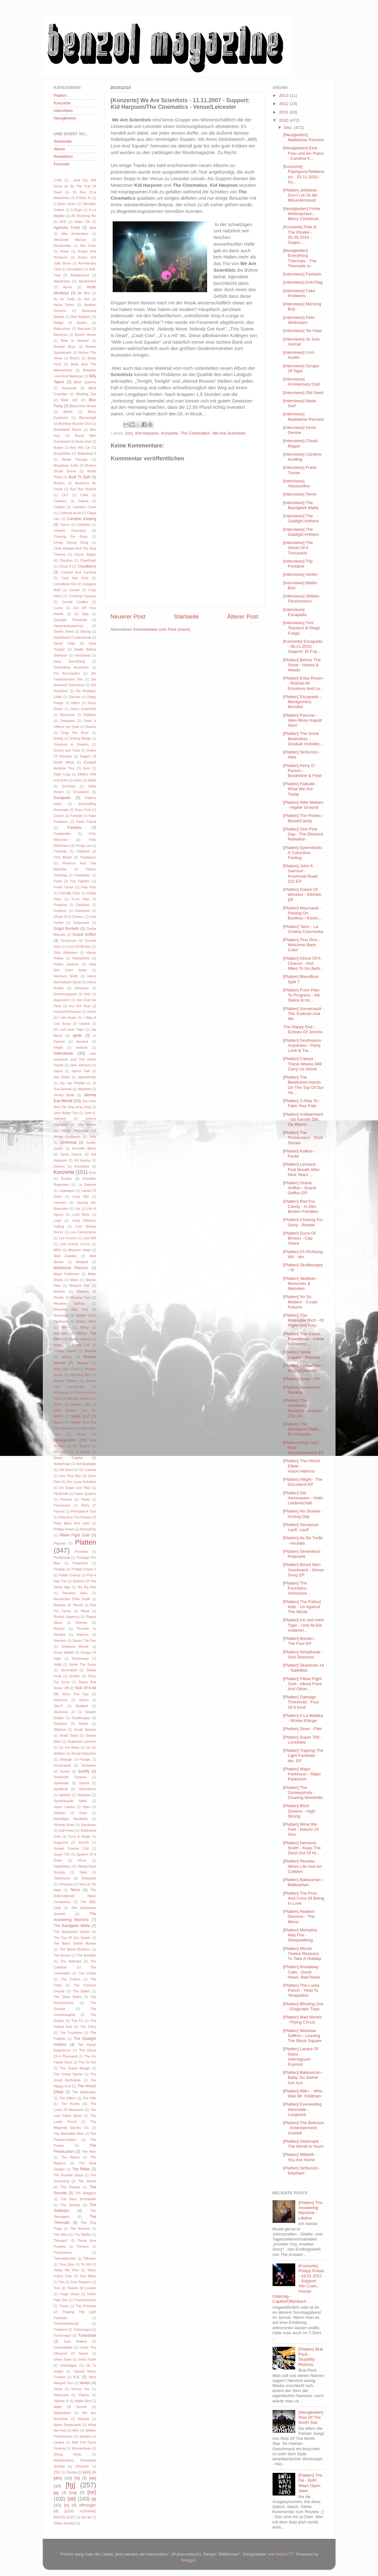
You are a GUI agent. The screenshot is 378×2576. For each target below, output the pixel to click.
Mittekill (90, 1351)
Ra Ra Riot (87, 1587)
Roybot (59, 1628)
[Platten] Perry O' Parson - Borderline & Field (302, 770)
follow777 (285, 2554)
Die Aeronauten (67, 673)
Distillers (89, 715)
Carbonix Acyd (70, 513)
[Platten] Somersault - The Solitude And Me (303, 1013)
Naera (58, 1422)
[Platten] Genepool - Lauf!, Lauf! (302, 1527)
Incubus (82, 1041)
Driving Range (80, 738)
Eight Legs (62, 774)
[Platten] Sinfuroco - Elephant (301, 2170)
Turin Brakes (75, 2341)
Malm (74, 1280)
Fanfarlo (75, 827)
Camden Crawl (84, 507)
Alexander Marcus (70, 240)
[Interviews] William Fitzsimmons (301, 598)
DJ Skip (82, 614)
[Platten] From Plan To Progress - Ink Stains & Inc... (301, 995)
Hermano (81, 988)
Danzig (85, 631)
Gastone (60, 911)
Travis (64, 2306)
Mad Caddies (65, 1256)
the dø (86, 2517)
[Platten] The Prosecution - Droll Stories (303, 1137)
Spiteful (65, 1795)
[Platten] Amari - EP (301, 1378)
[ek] (92, 2478)
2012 (284, 103)
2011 (284, 112)
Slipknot (60, 1729)
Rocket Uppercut (67, 1616)
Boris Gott (83, 441)
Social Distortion (83, 1753)
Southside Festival (70, 1777)
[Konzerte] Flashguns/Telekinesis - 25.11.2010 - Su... (303, 174)
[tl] (94, 2499)
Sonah (65, 1771)
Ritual (85, 1611)
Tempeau (66, 1884)
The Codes (87, 1973)
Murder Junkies (79, 1398)
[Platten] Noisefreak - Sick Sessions (303, 1654)
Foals (58, 881)
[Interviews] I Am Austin (298, 355)
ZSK (57, 2472)
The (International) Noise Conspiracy (75, 1896)
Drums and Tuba (67, 750)
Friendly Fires (69, 893)
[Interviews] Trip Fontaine (298, 564)
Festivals (60, 851)
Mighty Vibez (86, 1321)
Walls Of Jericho (70, 2407)
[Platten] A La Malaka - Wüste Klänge (303, 1718)
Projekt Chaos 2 (84, 1569)
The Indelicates (84, 2092)
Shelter (74, 1676)
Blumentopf (87, 417)
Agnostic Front (67, 227)
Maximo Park (81, 1297)
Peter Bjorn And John (72, 1523)
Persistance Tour (83, 1511)
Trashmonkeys (85, 2300)
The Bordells (86, 1955)
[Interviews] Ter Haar (302, 330)
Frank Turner (64, 887)
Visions (83, 2395)
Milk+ (65, 1327)
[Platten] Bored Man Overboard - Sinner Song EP (303, 1569)
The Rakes (70, 2157)
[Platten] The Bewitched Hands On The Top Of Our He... (303, 1085)
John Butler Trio (66, 1113)
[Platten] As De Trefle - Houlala (303, 1540)
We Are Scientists (229, 433)
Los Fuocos (67, 1238)
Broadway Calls (66, 465)
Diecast (74, 697)
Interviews (63, 110)
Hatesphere (81, 958)
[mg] (73, 2492)
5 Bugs (76, 210)
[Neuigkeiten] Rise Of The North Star (310, 2417)
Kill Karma (82, 1160)
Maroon (59, 1291)
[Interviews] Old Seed (303, 392)
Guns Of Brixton (79, 946)
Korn (92, 1172)
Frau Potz (88, 887)
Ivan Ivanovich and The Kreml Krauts (75, 1059)
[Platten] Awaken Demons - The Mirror (298, 1916)
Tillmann (89, 2258)
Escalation (81, 792)
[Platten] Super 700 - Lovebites (302, 1740)
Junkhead (68, 1142)
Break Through (75, 459)
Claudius (66, 560)
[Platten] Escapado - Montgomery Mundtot (302, 701)
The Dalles (81, 1991)
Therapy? (61, 2240)
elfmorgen (87, 2505)
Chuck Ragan (85, 554)
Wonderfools (81, 2448)
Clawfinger (88, 560)
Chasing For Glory (71, 536)
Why (75, 2430)
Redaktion (63, 156)
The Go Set (87, 2062)
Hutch (91, 1011)
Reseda (59, 1605)
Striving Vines (64, 1825)
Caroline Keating (81, 519)
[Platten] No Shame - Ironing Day (302, 1513)
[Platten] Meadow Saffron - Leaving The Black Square (302, 2035)
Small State (68, 1735)
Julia (92, 1136)
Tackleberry (62, 1866)
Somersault (62, 1765)
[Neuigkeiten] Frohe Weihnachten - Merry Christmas (301, 213)
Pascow (66, 1499)
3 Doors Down (65, 204)
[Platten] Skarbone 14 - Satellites (303, 1668)
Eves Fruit (83, 810)
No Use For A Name (72, 1452)
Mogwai (82, 1363)
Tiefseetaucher (65, 2258)
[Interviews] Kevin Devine (299, 430)
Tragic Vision (69, 2294)
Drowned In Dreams (71, 744)
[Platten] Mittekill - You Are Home (300, 2157)
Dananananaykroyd (68, 626)
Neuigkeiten (65, 118)
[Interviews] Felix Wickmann (299, 320)
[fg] (70, 2485)
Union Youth (87, 2359)
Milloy (84, 1327)
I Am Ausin (67, 1017)
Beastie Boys (65, 346)
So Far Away (69, 1747)
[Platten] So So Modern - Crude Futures (300, 1301)
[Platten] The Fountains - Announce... (296, 1588)
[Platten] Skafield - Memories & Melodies (300, 1283)
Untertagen (68, 2365)
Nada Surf (80, 1416)
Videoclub (61, 2395)
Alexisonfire (62, 245)
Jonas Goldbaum (67, 1136)
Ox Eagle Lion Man (74, 1488)
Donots (90, 727)
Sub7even (66, 1830)
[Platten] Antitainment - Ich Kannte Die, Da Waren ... (303, 1119)
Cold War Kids (74, 578)
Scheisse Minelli (74, 1646)
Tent (82, 1884)
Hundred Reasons (67, 1011)
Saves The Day (84, 1640)
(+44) (58, 180)
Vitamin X (61, 2401)
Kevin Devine (71, 1154)
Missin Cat (81, 1345)
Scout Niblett (64, 1652)
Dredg (58, 738)
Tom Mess (88, 2276)
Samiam (60, 1640)
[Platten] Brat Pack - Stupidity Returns (310, 2357)
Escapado (62, 798)
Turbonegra (82, 2329)
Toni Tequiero (81, 2282)
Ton (61, 2282)
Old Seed (66, 1470)
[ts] (66, 2505)
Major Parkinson (67, 1274)
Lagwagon (67, 1190)
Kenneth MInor (84, 1148)
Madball (82, 1262)
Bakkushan (62, 328)
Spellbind (61, 1789)
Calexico (60, 501)
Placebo (60, 1543)
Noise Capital (68, 1458)
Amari (64, 251)
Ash (87, 299)
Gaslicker (83, 905)
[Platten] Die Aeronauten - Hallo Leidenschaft (303, 1498)
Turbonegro (62, 2335)
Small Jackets (85, 1729)
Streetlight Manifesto (71, 1819)
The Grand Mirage (75, 2068)
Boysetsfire (62, 453)
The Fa (77, 2021)
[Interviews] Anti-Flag (302, 282)
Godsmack (81, 922)
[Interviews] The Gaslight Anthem (301, 518)
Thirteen (82, 2246)
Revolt (78, 1605)
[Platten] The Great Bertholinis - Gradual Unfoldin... (303, 738)
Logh (57, 1220)
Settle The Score (82, 1664)
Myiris (58, 1404)
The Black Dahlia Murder (75, 1943)
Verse (58, 2389)
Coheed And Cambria (78, 572)
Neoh (81, 1434)
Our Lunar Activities (81, 1482)
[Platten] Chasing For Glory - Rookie (303, 1222)
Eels (86, 768)
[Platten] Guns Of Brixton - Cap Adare (299, 1238)
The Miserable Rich (69, 2133)
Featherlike (62, 834)
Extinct (59, 816)
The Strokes (70, 2205)
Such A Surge (79, 1836)
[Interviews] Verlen (300, 574)
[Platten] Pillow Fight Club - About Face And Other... (302, 1683)
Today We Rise (66, 2270)
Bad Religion (81, 317)
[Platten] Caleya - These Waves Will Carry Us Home (302, 1063)
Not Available (86, 1464)
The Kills (89, 2098)
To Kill (85, 2264)
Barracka (60, 334)
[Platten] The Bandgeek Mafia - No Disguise (302, 1429)
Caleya (83, 501)
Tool (57, 2288)
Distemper (67, 715)
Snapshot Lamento (81, 1741)
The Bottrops (71, 1961)
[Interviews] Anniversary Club (301, 381)
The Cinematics (195, 433)
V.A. (76, 2377)
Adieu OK (82, 222)
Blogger (188, 2560)
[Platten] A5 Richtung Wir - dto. (303, 1254)
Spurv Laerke (64, 1807)
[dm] (58, 2478)
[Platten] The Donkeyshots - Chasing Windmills (303, 1792)
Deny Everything (69, 661)
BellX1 (75, 358)
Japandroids (87, 1077)
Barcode (84, 328)
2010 (284, 120)
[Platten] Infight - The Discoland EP (302, 1482)
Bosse (58, 447)
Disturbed (67, 721)
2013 (284, 95)
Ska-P (58, 1706)
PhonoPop (88, 1529)
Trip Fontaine (86, 2306)
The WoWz (82, 2234)
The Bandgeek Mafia (72, 1926)
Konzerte (169, 433)
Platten (60, 95)
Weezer (83, 2419)
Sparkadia (61, 1783)
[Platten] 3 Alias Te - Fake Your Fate (301, 1103)
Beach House (85, 334)
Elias (78, 780)
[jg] (56, 2492)
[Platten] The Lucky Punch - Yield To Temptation (301, 1990)
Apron (67, 287)
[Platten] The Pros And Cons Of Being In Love (303, 1898)
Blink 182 (69, 400)
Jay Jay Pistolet (72, 1083)
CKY (65, 495)
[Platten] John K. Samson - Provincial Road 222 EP (300, 873)
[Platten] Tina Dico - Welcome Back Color (301, 944)
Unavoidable (63, 2347)
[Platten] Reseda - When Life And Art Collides (302, 1866)
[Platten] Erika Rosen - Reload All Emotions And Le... (303, 683)
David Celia (64, 643)
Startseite (186, 616)
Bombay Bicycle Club (75, 423)
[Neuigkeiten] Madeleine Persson (303, 137)
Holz (87, 994)
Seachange (80, 1658)
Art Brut (84, 293)
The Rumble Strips (68, 2175)
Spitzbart (84, 1795)
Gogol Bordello (66, 928)
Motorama (61, 1392)
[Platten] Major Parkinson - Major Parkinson (302, 1774)
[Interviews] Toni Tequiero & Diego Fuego (301, 627)
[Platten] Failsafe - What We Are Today (300, 788)
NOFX (58, 1416)
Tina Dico (66, 2264)
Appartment (87, 281)
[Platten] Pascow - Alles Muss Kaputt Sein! (302, 720)
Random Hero (75, 1593)
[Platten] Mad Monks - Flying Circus (302, 2019)
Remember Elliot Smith (72, 1599)
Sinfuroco (61, 1700)
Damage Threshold (70, 620)
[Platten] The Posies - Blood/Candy (303, 818)
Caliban (59, 507)
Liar (77, 1208)
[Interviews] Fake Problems (299, 293)
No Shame (81, 1446)
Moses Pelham (65, 1381)
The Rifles (81, 2169)
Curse (58, 608)
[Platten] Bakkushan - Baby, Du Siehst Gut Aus (303, 2077)
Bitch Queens (85, 382)
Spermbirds (87, 1789)
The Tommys (80, 2228)
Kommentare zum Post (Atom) (161, 629)
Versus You (80, 2389)
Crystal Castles (75, 602)
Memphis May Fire (71, 1309)
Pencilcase (62, 1505)
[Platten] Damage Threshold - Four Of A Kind (301, 1702)
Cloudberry (86, 566)
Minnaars (61, 1333)
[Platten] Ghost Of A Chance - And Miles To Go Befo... (303, 963)
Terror (75, 1890)
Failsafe (76, 816)
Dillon (75, 703)
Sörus (82, 1860)
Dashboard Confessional (72, 637)
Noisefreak (62, 1464)
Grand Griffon (84, 934)
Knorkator (82, 1166)
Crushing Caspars (82, 596)
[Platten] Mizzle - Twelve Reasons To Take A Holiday (302, 1953)
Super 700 (62, 1854)
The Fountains (71, 2033)
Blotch (68, 412)
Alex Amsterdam (75, 234)
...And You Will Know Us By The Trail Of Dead (75, 186)
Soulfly (83, 1771)
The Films (88, 2027)
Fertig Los (83, 845)
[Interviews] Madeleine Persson (303, 416)
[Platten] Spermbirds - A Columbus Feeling (303, 852)
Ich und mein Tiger (69, 1029)
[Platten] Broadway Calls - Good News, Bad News (301, 1971)
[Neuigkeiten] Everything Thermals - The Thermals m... (299, 258)
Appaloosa (62, 281)
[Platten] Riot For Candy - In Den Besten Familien (300, 1206)
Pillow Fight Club (74, 1535)
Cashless (83, 524)
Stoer (83, 1813)
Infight (58, 1047)
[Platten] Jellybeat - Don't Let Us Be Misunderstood (301, 195)
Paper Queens (85, 1494)
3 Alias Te (83, 198)
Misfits (59, 1345)
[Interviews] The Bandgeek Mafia (301, 505)
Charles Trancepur (70, 530)
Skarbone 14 (64, 1712)
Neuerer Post (127, 616)
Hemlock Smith (66, 976)
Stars (86, 1807)
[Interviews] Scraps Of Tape (301, 368)
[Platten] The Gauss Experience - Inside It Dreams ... (303, 1338)
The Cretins (70, 1979)
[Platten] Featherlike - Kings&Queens (303, 1368)
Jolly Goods (86, 1124)
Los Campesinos (83, 1232)
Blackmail (69, 388)
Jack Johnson (80, 1065)
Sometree (89, 1765)
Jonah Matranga (74, 1130)
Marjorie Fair (79, 1285)
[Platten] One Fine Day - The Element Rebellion (303, 834)
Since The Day (75, 1694)
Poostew (81, 1551)
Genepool (82, 911)
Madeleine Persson (71, 1268)
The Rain (89, 2151)
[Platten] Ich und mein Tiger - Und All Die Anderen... (303, 1625)
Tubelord (60, 2329)
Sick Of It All (85, 1688)
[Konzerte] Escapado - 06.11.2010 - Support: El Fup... (302, 646)
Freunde (62, 164)
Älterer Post (242, 616)
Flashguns (88, 857)
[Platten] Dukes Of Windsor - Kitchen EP (302, 894)
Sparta (84, 1783)
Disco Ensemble (83, 709)
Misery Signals (80, 1339)
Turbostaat (87, 2335)
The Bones (62, 1955)
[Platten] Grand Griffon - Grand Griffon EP (299, 1187)
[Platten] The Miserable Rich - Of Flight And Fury (303, 1320)
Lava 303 (80, 1196)
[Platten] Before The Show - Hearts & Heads (302, 665)
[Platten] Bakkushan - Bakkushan (303, 1882)
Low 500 (89, 1238)
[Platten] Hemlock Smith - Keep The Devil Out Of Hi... (302, 1847)
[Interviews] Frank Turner (300, 470)
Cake (84, 495)
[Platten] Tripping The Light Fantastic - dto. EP (303, 1755)
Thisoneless (63, 2252)
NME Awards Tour (71, 1410)
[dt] (77, 2478)
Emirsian (69, 786)
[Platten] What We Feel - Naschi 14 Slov (301, 1829)
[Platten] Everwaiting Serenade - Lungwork (302, 2109)
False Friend (86, 822)
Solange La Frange (74, 1759)
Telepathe (89, 1878)
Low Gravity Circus (75, 1244)
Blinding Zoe (86, 394)
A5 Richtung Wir (83, 216)
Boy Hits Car (80, 447)
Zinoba (71, 2472)
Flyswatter (82, 875)
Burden (59, 483)
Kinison (59, 1166)
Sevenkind (68, 1670)
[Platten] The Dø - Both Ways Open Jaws (310, 2483)
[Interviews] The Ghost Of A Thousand (298, 547)
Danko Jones (64, 631)
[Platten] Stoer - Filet (302, 1728)
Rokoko (81, 1622)
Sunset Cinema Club (71, 1848)
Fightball (82, 851)
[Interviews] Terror (300, 494)
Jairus (58, 1071)
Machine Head (79, 1250)
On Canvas (87, 1470)
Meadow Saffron (69, 1303)
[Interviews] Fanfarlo (302, 274)
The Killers (67, 2098)
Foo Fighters (80, 881)
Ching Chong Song (71, 542)
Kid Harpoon (147, 433)
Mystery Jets (80, 1404)
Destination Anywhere (71, 667)
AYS (63, 222)
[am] (87, 2472)
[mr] (129, 433)
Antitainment (79, 275)
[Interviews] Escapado (295, 612)
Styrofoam (88, 1825)
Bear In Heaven (75, 340)
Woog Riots (67, 2454)
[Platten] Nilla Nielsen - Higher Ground (303, 805)
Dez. (289, 127)
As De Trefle (64, 299)
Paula (85, 1499)
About (59, 149)
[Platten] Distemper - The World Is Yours (303, 2144)
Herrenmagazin (65, 994)
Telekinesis (62, 1878)
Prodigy (59, 1569)
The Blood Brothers (74, 1949)
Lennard (60, 1202)
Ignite (77, 1035)
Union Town (63, 2359)
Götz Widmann (66, 952)
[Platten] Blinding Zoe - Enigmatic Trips (303, 2006)
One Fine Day (70, 1476)
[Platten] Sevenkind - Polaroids (302, 1554)
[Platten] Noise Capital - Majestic (301, 1354)
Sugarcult (61, 1842)
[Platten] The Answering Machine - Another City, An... (302, 1408)
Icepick (84, 1023)
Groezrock (68, 940)
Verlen (84, 2383)
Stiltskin (59, 1813)
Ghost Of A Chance (68, 917)
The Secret (87, 2181)
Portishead (62, 1557)
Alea (92, 228)
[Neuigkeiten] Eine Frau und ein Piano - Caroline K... (303, 153)
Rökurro (82, 1634)
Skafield (81, 1706)
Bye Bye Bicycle (83, 489)
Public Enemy (69, 1575)
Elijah (92, 780)
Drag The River (75, 733)
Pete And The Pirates (75, 1517)
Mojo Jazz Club (66, 1369)
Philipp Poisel (64, 1529)
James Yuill (80, 1071)
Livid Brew (81, 1214)
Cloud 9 (65, 566)
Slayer (83, 1723)
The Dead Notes (68, 1997)
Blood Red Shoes (83, 406)
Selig (57, 1664)
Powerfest (80, 1563)
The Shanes (70, 2187)
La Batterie (87, 1184)
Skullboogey (81, 1718)
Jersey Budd (64, 1095)
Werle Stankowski (67, 2425)
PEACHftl (61, 1494)
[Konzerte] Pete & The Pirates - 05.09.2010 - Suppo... (299, 235)
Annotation (75, 269)
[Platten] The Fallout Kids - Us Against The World (302, 1606)
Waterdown (62, 2413)
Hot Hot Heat (79, 1006)
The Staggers (85, 2193)
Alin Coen (88, 245)
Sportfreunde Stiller (70, 1801)
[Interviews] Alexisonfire (296, 483)
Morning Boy (80, 1375)
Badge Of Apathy (70, 323)
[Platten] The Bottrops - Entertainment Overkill (303, 2127)
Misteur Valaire (65, 1351)
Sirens (84, 1700)
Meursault (61, 1315)
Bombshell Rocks (68, 429)
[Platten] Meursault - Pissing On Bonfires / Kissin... (302, 913)
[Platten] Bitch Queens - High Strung (299, 1810)
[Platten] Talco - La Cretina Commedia (303, 929)
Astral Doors (64, 305)
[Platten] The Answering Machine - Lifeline (310, 2210)
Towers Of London (81, 2288)
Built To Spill (79, 477)
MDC (58, 1250)
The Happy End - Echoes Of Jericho (302, 1029)
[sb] (72, 2498)
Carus (64, 524)
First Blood (62, 857)
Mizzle (66, 1357)
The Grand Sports (68, 2074)
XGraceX (82, 2466)
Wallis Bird (83, 2401)
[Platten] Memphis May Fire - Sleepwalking (300, 1935)
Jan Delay (62, 1077)
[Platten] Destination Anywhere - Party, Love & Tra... (302, 1045)
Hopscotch (62, 1000)
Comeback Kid (65, 584)
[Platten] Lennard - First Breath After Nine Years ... (301, 1169)
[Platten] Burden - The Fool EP (299, 1641)
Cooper (74, 590)
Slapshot (60, 1723)
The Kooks (70, 2104)
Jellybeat (84, 1089)
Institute (82, 1047)
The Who (61, 2234)
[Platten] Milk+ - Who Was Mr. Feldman (302, 2093)
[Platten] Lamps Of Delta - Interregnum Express (300, 2056)
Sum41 (83, 1842)
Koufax (66, 1178)
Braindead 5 (86, 453)
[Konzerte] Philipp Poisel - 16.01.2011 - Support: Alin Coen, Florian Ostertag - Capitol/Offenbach (298, 2283)
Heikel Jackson (66, 964)
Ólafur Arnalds (64, 2523)
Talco (83, 1872)
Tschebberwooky (66, 2323)
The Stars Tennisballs (78, 2199)
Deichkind (82, 655)
